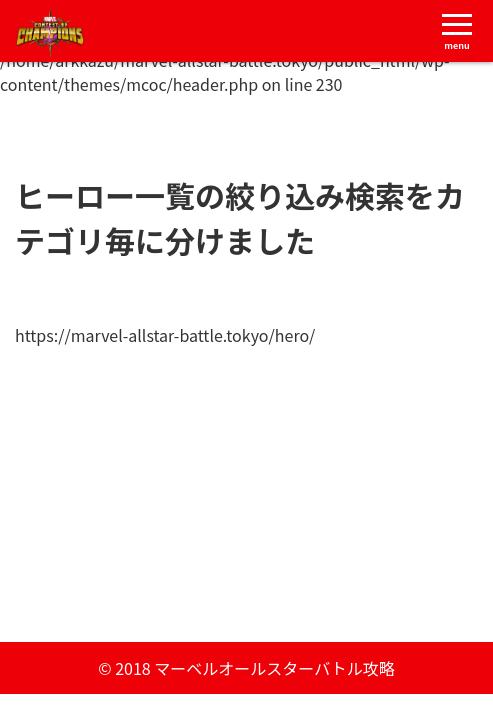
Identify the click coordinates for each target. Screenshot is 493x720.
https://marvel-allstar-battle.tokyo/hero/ (165, 335)
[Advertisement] (246, 487)
